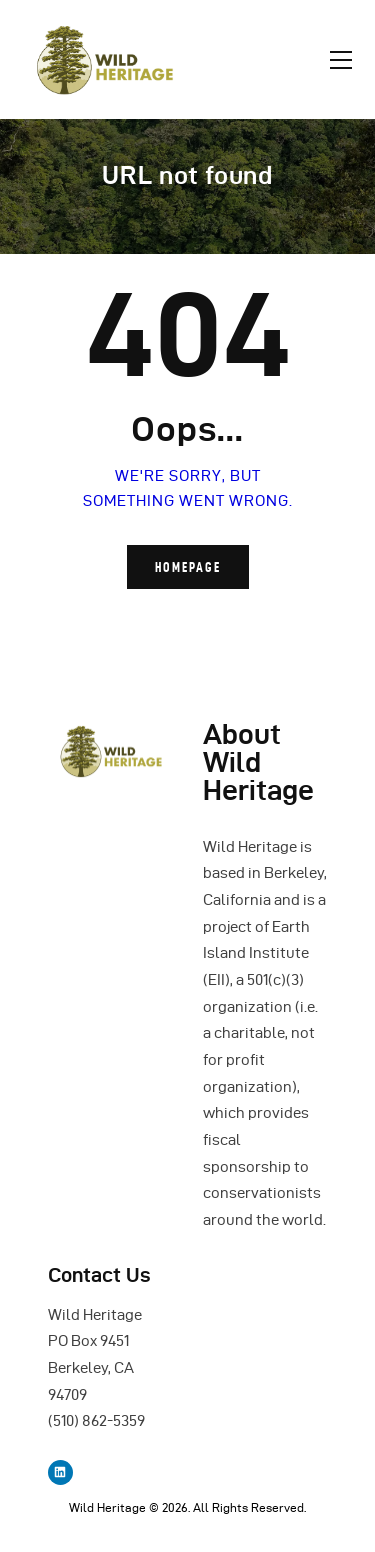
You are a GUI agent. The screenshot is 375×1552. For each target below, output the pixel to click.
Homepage (188, 567)
